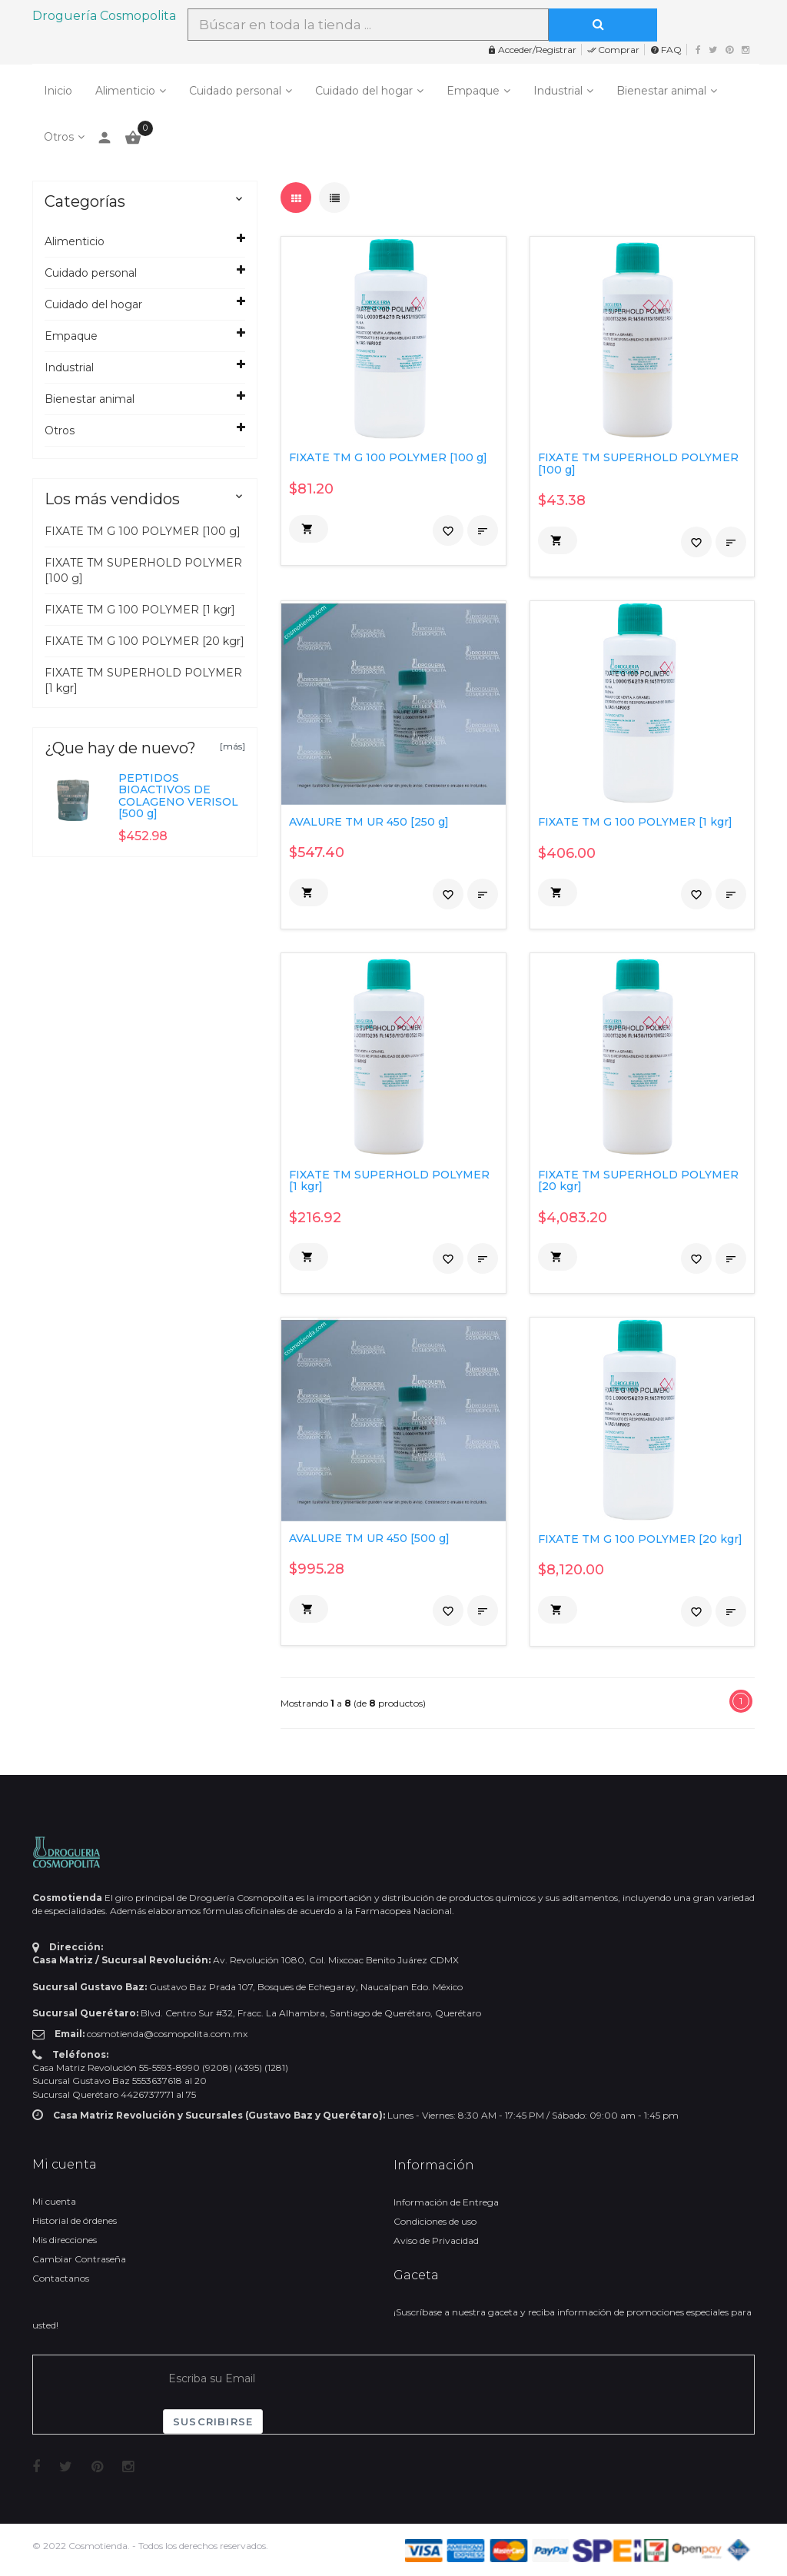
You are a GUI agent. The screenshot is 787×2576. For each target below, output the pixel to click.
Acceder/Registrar (531, 49)
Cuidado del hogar (364, 91)
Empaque (473, 91)
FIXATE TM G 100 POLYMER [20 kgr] (144, 641)
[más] (232, 746)
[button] (308, 529)
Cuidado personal (235, 91)
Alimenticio (125, 91)
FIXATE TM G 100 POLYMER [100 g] (143, 531)
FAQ (666, 49)
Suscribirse (213, 2421)
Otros (59, 137)
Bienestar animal (661, 91)
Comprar (613, 49)
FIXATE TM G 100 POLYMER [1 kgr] (140, 610)
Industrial (558, 91)
